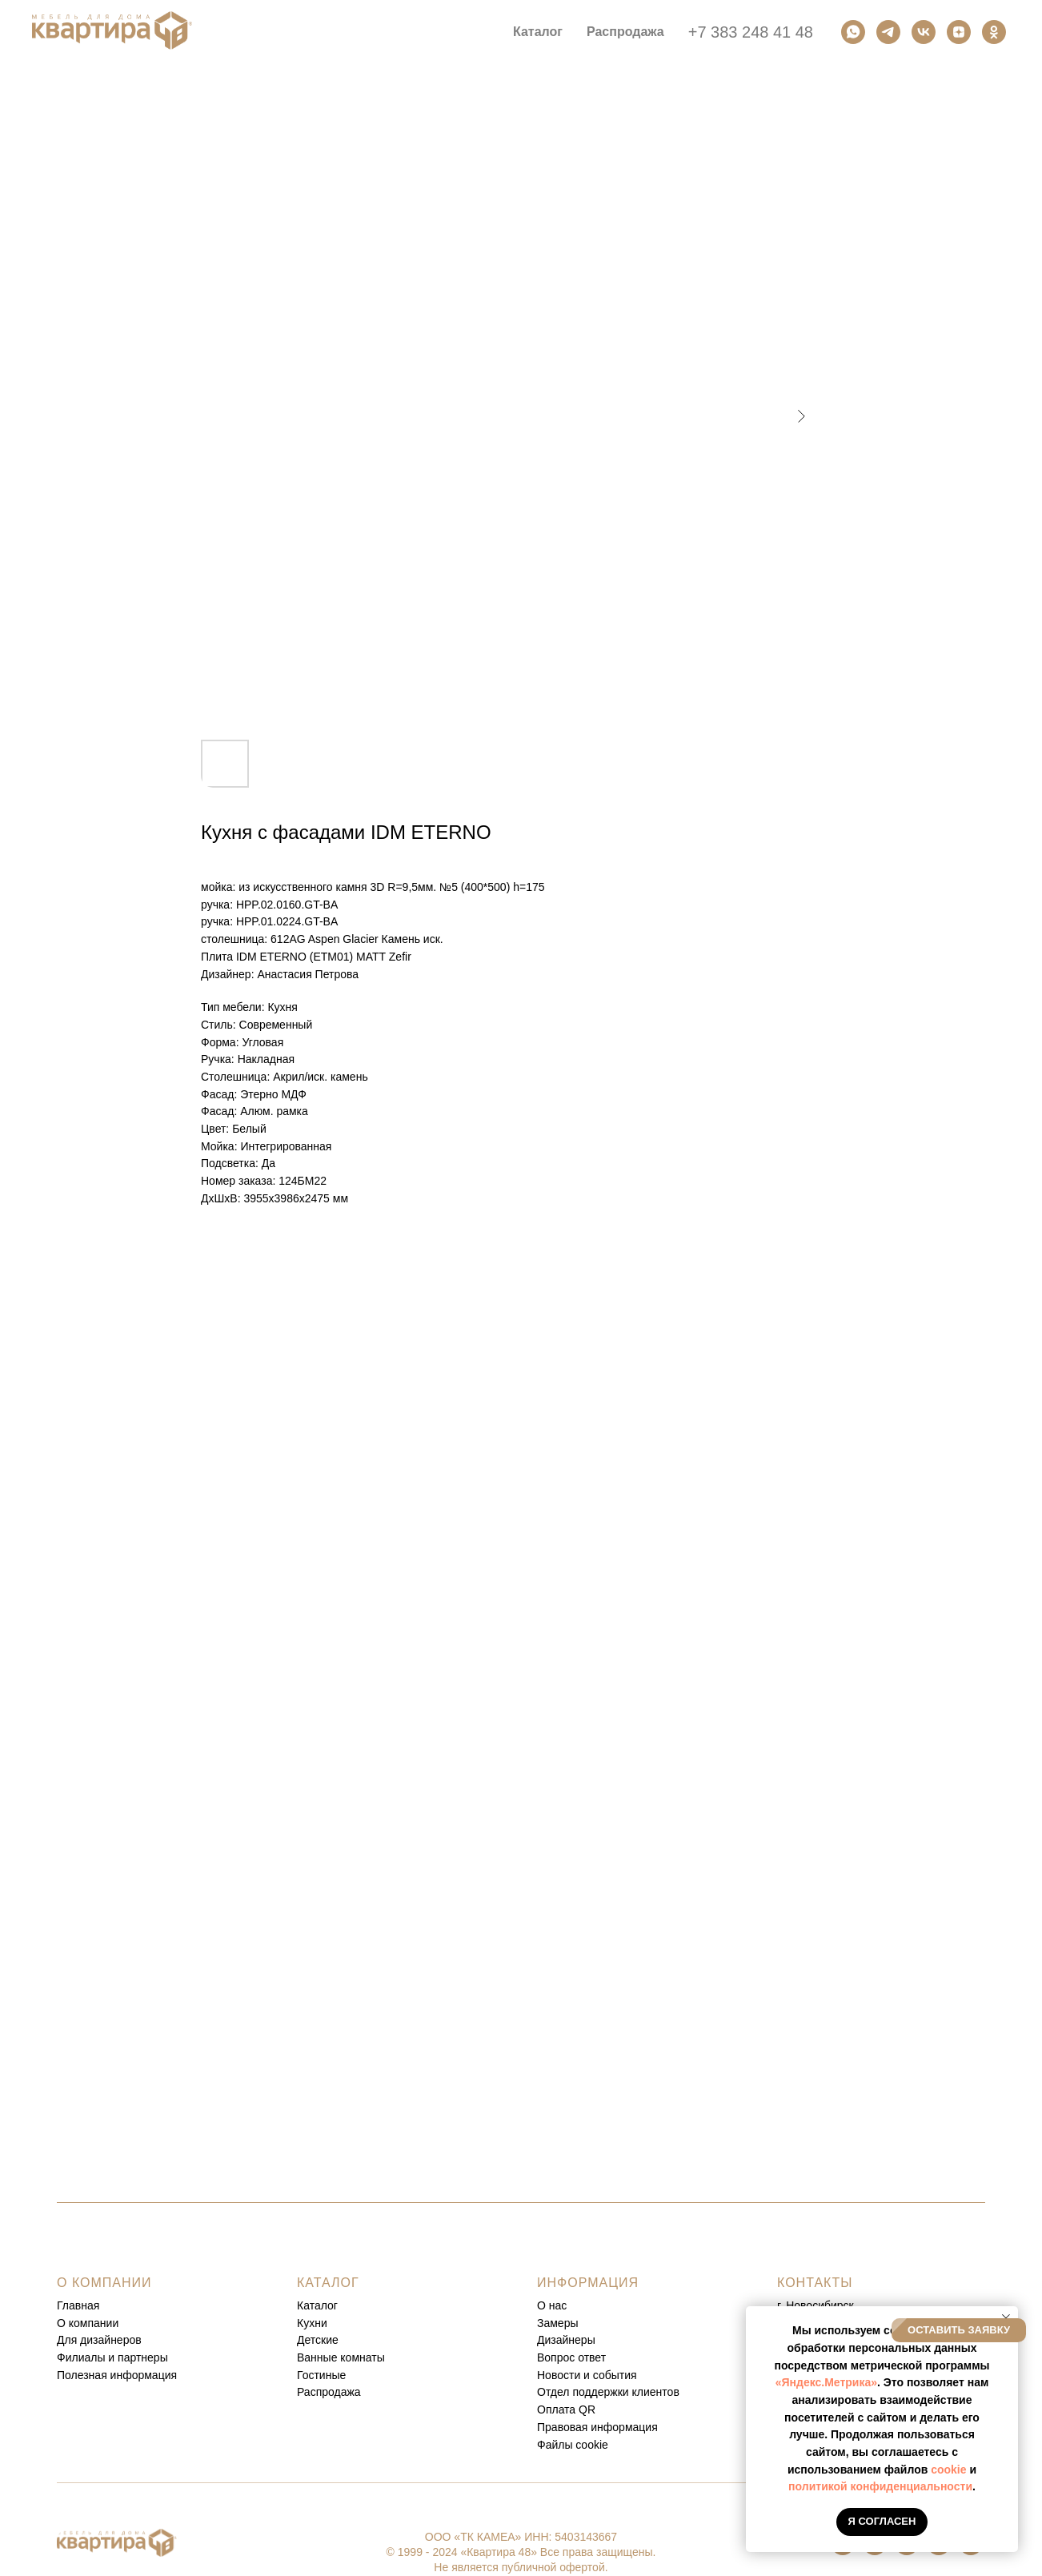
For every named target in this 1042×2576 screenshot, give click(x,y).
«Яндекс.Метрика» (826, 2382)
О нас (552, 2305)
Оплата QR (566, 2409)
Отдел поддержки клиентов (608, 2391)
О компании (87, 2323)
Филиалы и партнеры (112, 2357)
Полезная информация (117, 2375)
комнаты (362, 2357)
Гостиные (321, 2375)
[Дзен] (959, 32)
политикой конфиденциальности (880, 2486)
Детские (318, 2339)
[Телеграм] (888, 32)
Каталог (317, 2305)
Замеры (558, 2323)
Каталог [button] (538, 31)
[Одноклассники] (994, 32)
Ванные (317, 2357)
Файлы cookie (572, 2444)
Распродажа (625, 31)
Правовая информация (597, 2427)
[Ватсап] (853, 32)
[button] (959, 2330)
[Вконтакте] (924, 32)
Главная (78, 2305)
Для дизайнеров (99, 2339)
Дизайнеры (566, 2339)
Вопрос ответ (571, 2357)
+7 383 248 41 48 (750, 32)
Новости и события (587, 2375)
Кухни (312, 2323)
